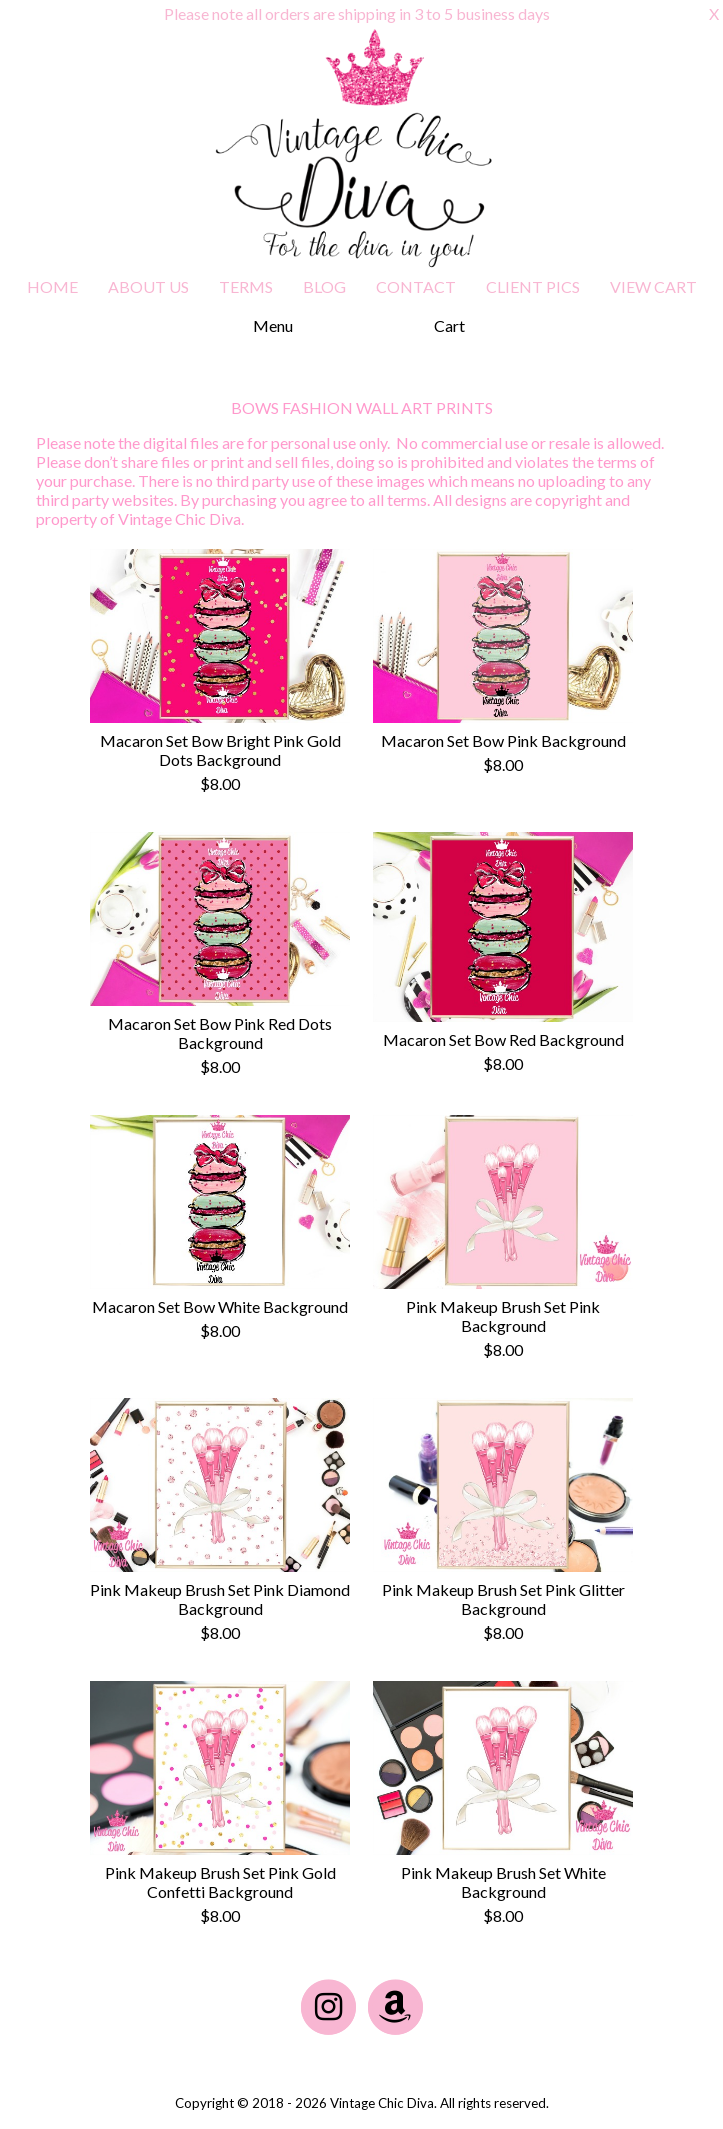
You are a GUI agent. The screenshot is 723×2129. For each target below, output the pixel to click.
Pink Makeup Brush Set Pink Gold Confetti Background (220, 1882)
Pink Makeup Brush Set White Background (503, 1882)
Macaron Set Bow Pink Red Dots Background (220, 1033)
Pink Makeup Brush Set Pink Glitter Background (503, 1599)
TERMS (246, 286)
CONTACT (416, 286)
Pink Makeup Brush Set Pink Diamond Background (220, 1599)
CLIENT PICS (533, 286)
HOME (52, 286)
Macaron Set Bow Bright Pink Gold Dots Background (220, 750)
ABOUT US (148, 286)
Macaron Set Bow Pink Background (503, 740)
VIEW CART (653, 286)
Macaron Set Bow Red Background (503, 1039)
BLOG (324, 286)
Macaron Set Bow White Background (220, 1306)
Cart (449, 325)
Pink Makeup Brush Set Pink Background (503, 1316)
